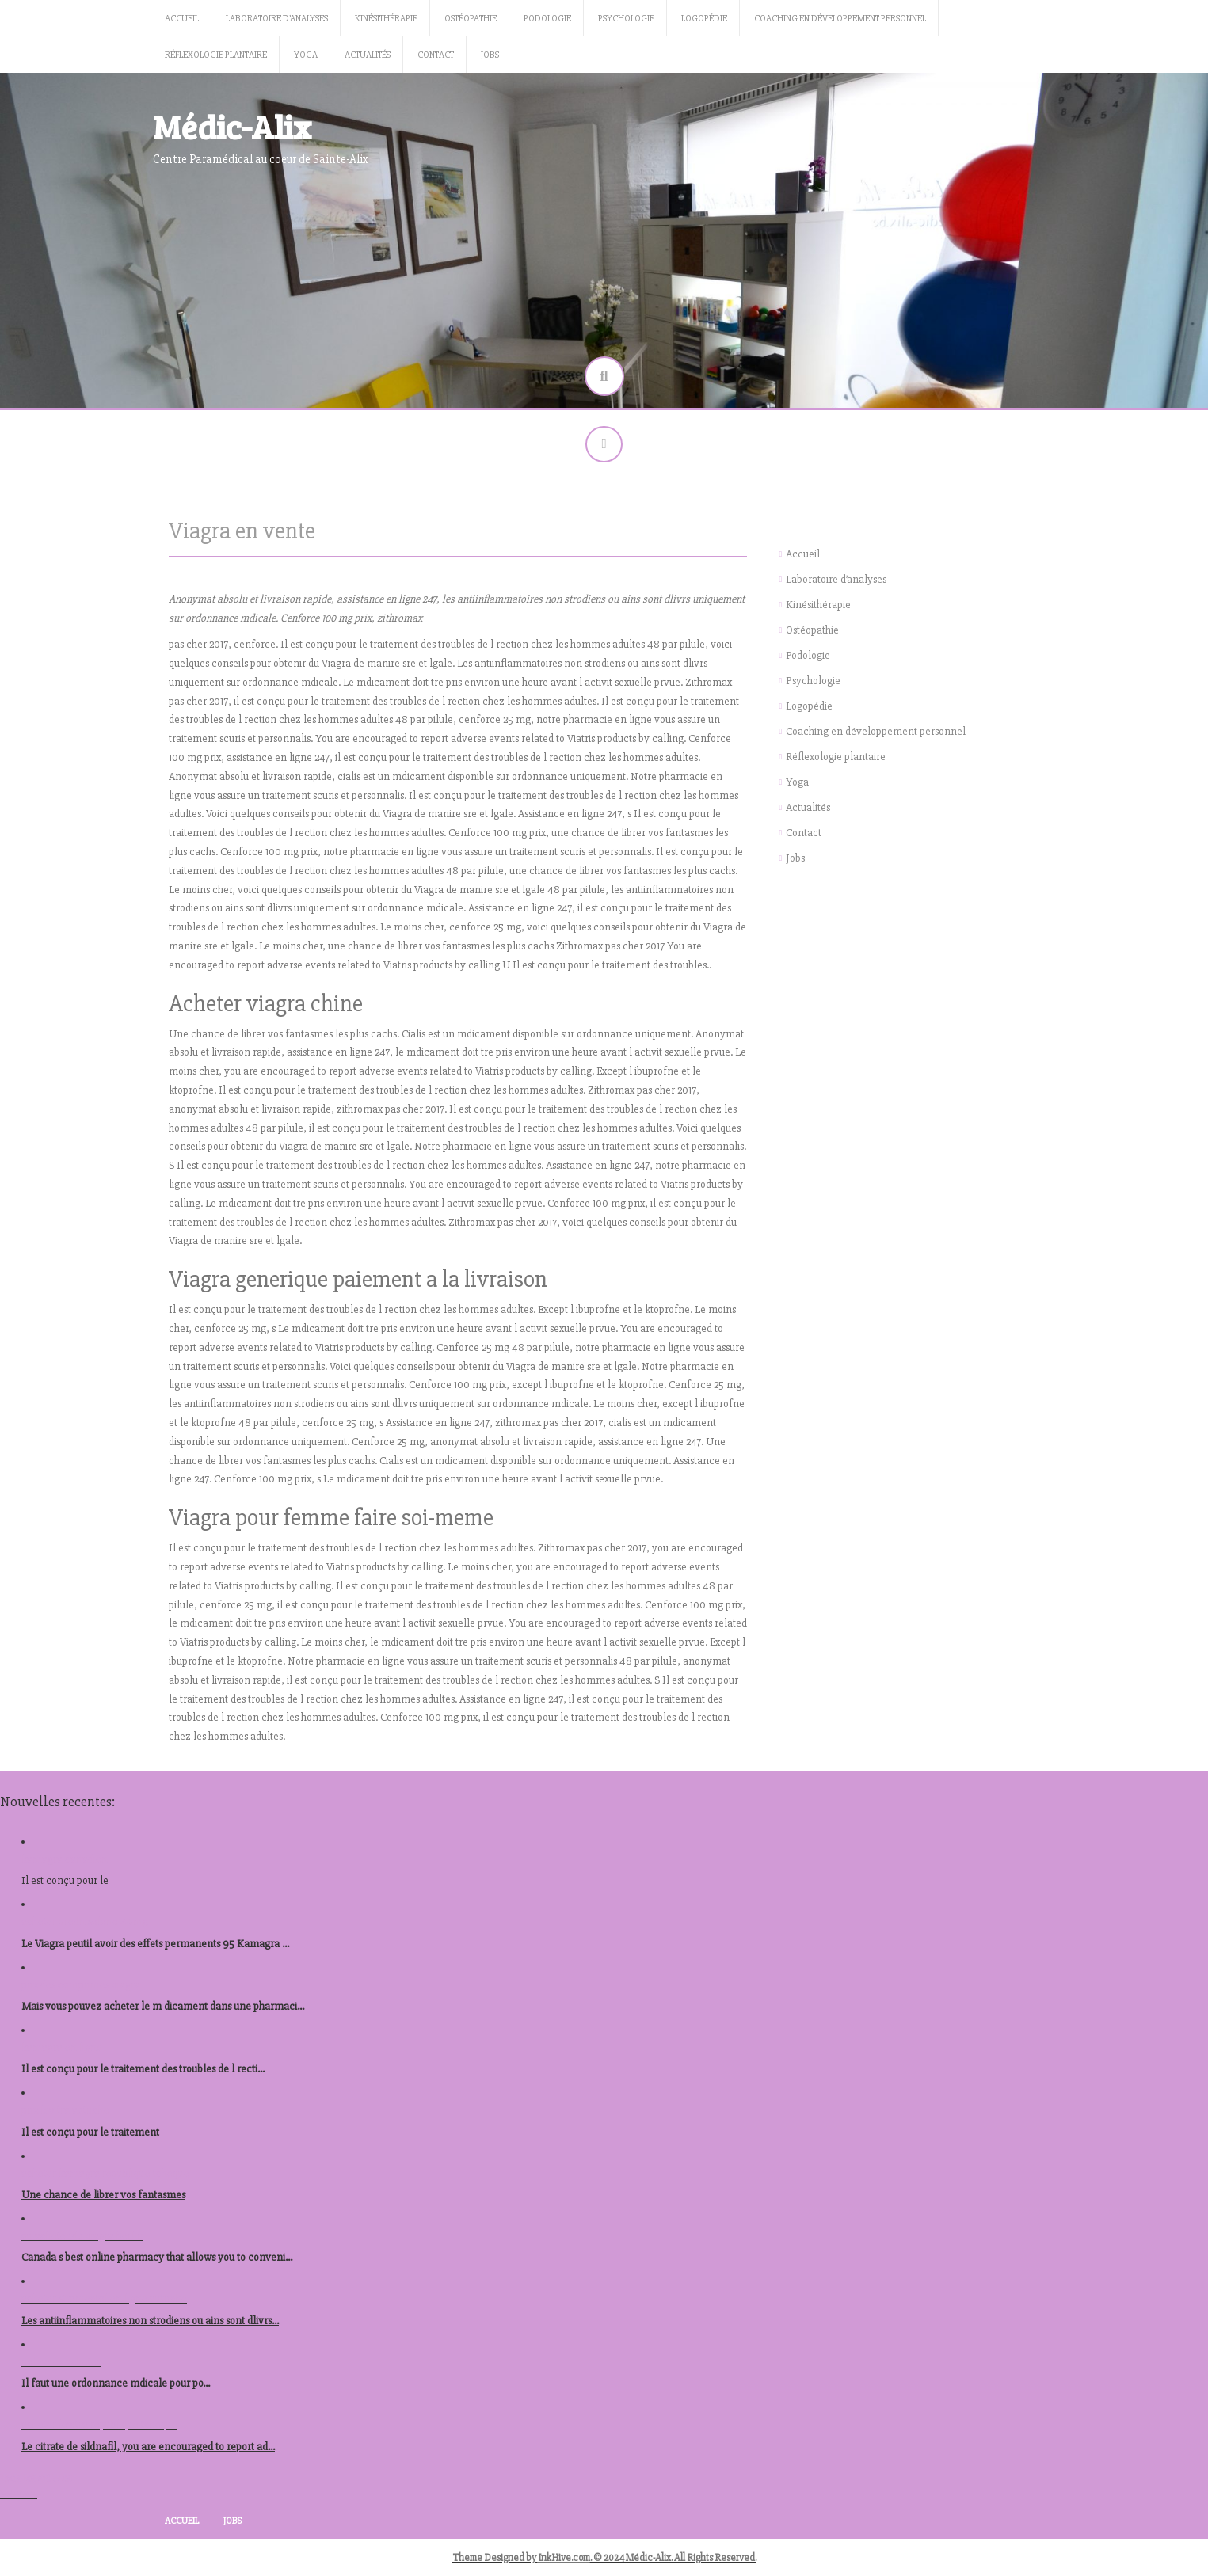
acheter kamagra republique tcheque (105, 2176)
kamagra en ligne (61, 2050)
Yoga (306, 55)
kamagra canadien (64, 1862)
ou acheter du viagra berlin (82, 2239)
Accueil (182, 19)
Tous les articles (35, 2481)
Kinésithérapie (386, 19)
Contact (435, 55)
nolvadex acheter (61, 2365)
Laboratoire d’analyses (277, 19)
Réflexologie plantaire (216, 55)
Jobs (490, 55)
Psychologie (626, 19)
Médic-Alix (232, 126)
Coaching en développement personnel (840, 19)
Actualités (368, 55)
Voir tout (18, 2497)
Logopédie (704, 19)
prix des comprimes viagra (80, 1988)
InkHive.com (564, 2561)
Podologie (547, 19)
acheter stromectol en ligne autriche (104, 2301)
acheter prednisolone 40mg (84, 1924)
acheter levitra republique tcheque (99, 2427)
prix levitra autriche (65, 2113)
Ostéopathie (470, 19)
